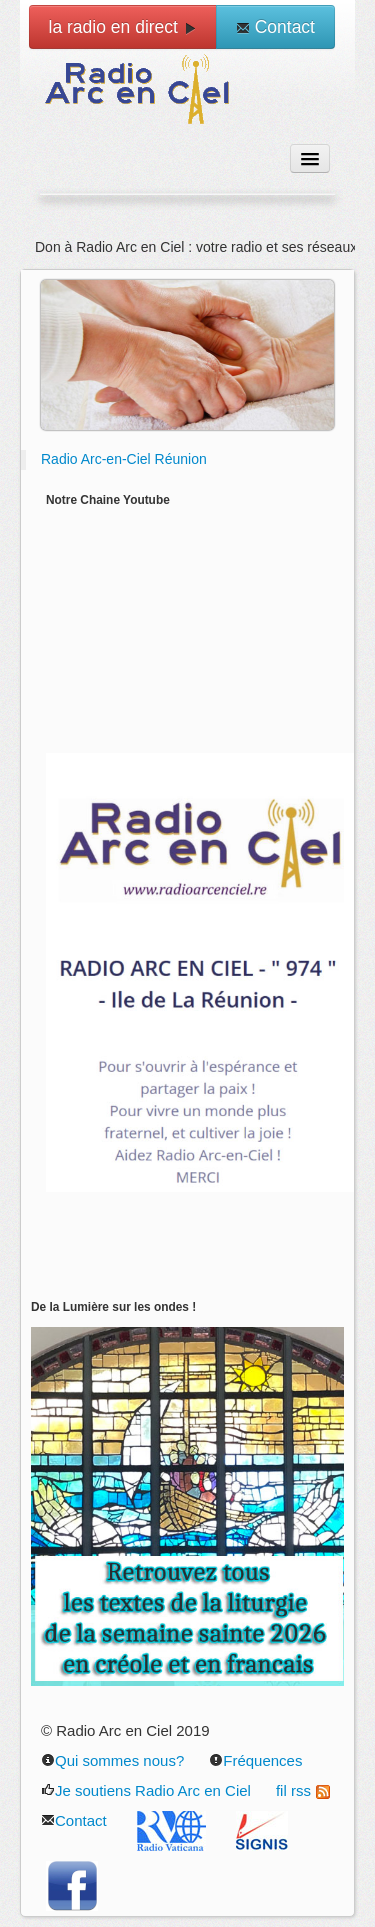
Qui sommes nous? (112, 1760)
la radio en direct (123, 27)
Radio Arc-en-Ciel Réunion (124, 459)
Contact (275, 27)
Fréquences (255, 1760)
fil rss (303, 1790)
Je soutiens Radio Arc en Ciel (146, 1790)
